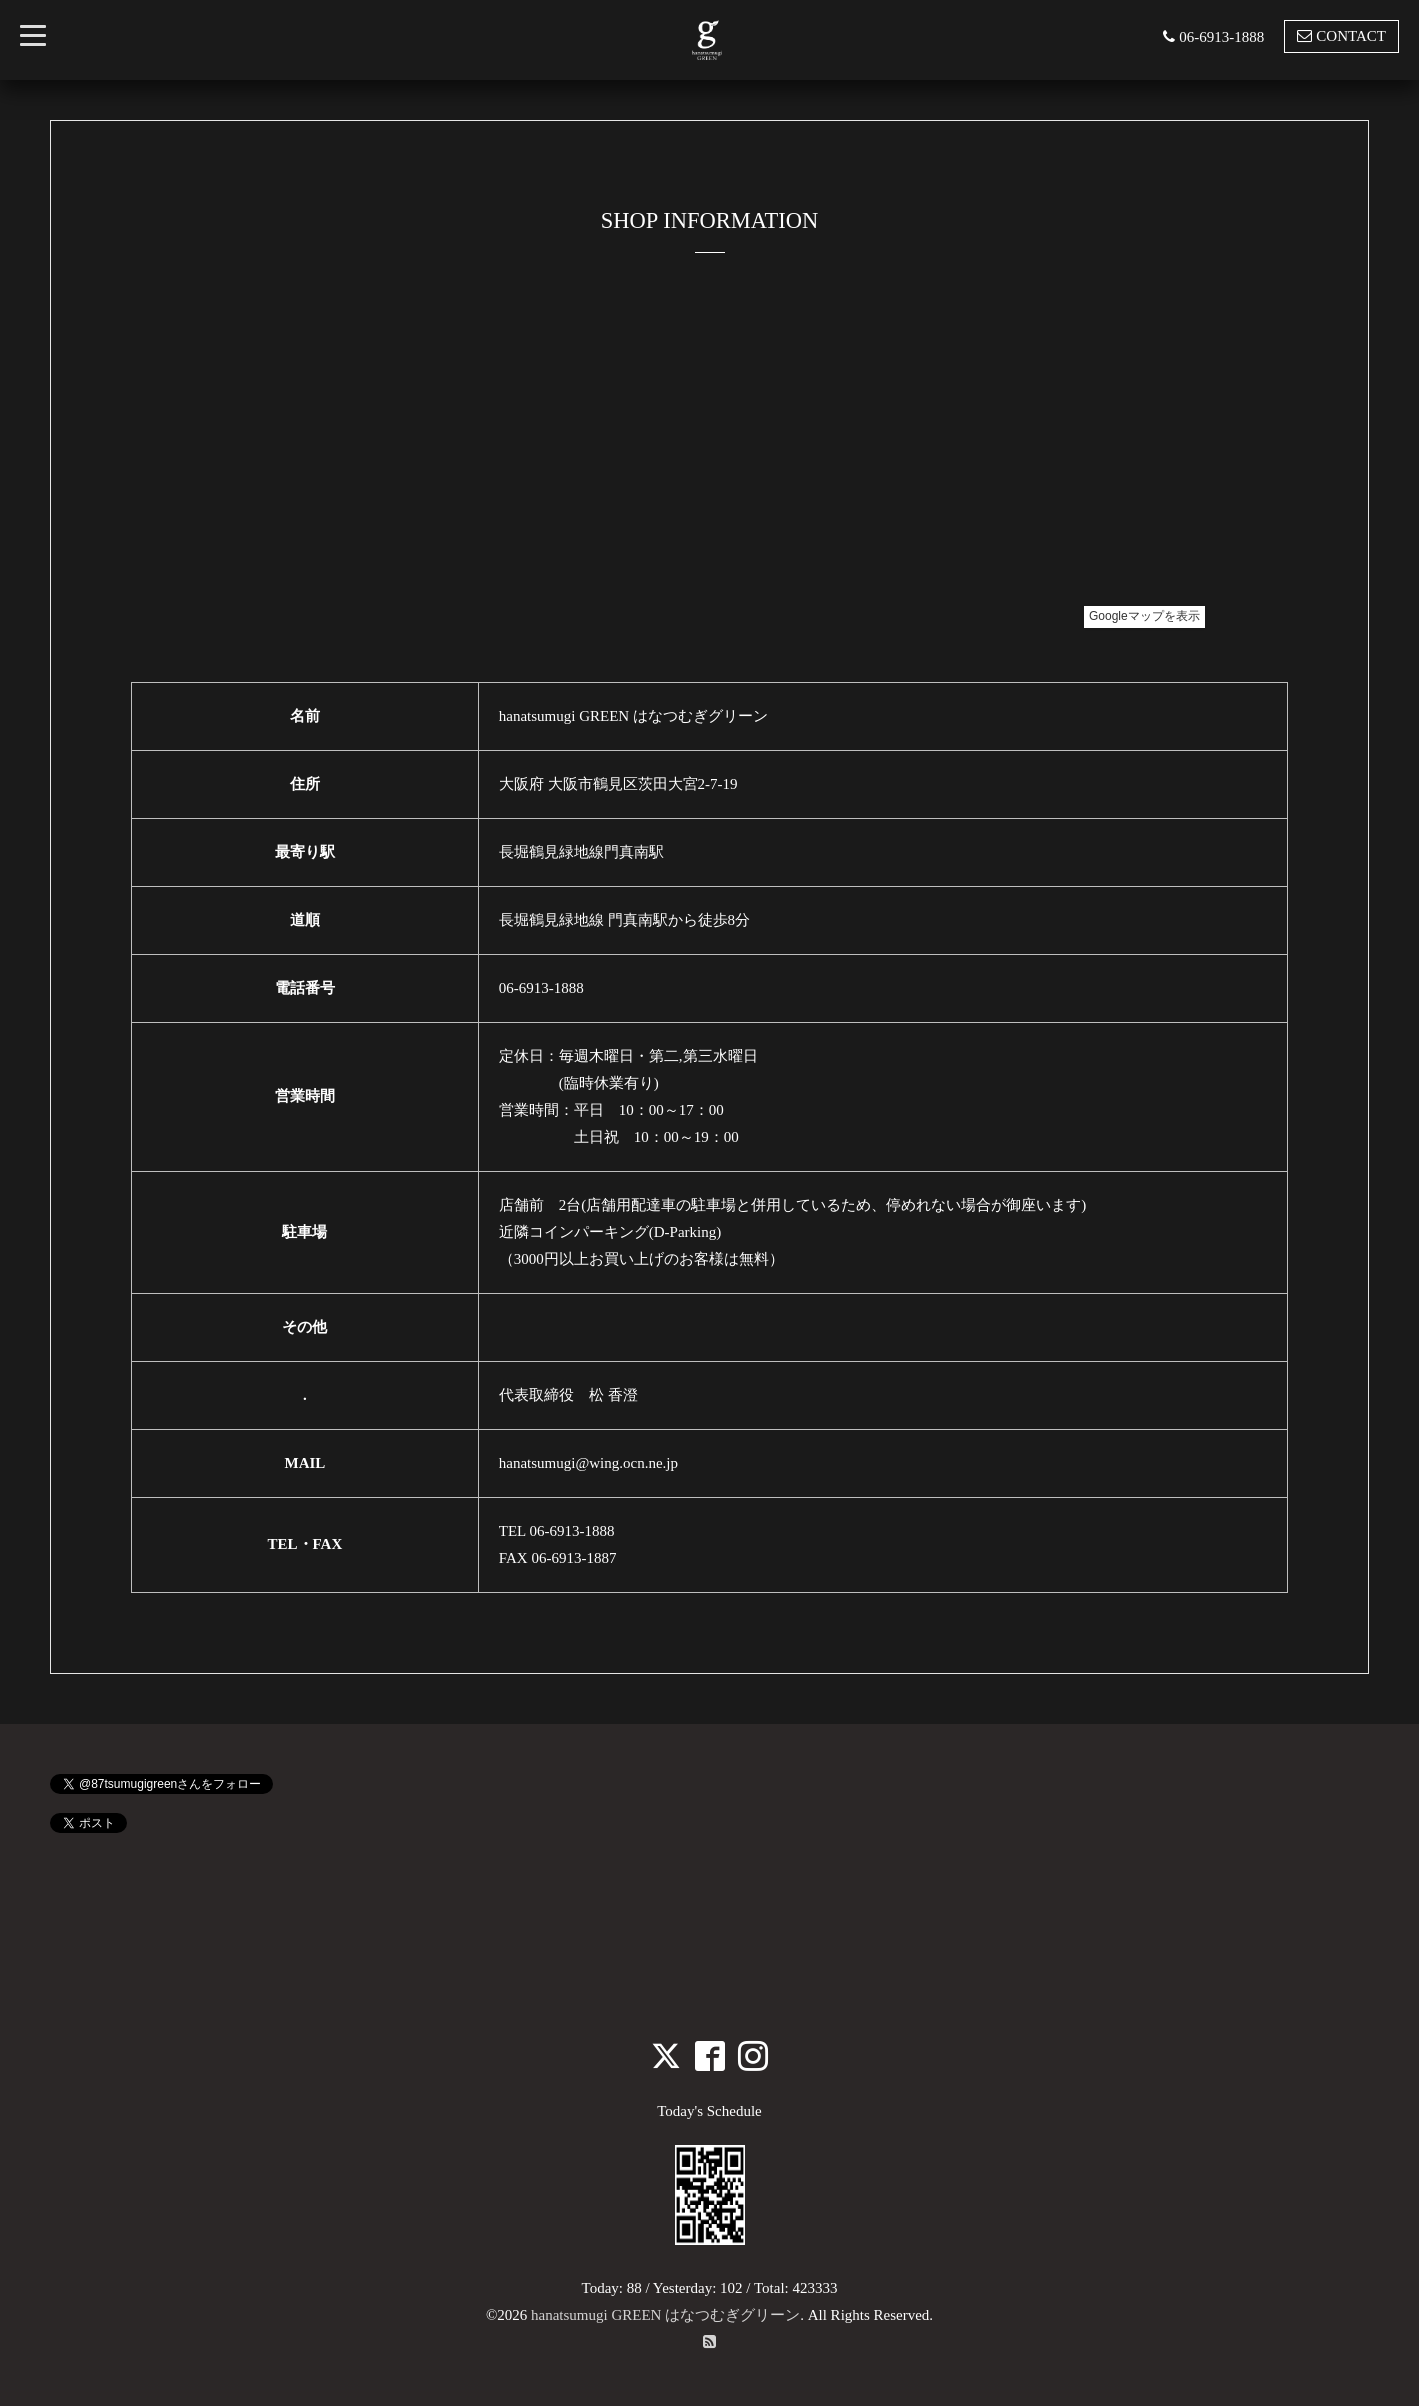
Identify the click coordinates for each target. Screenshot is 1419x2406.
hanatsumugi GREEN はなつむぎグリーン (665, 2315)
